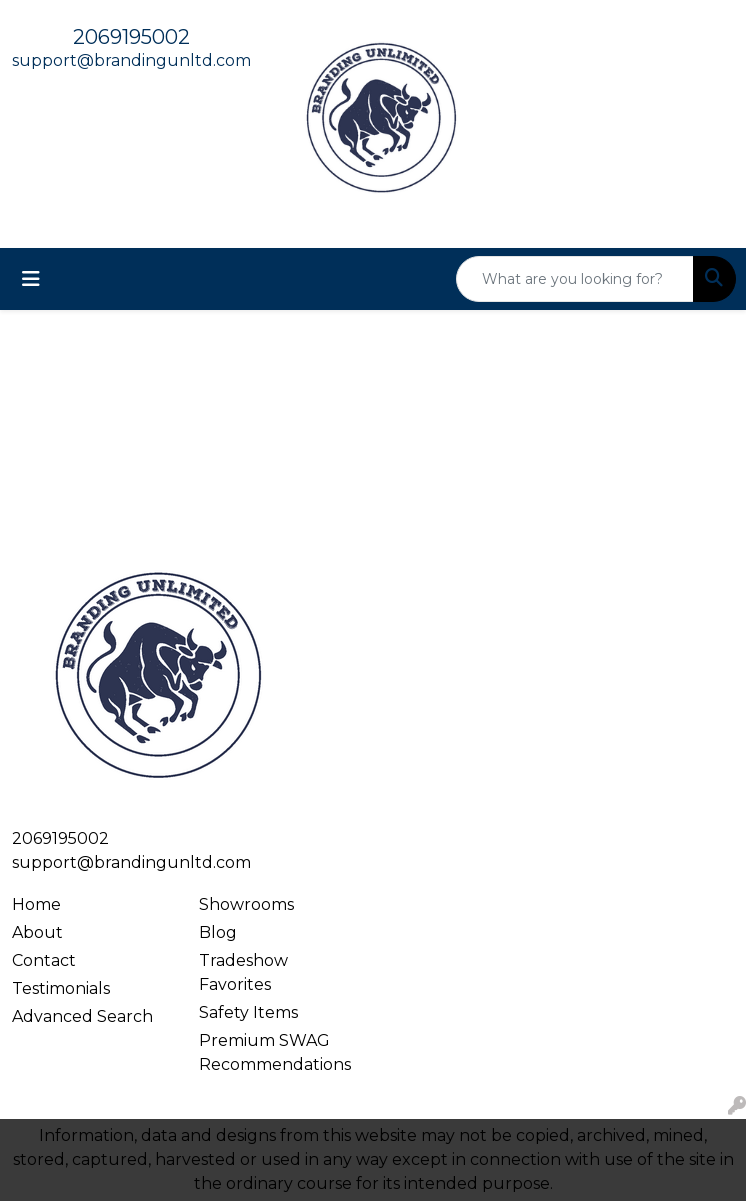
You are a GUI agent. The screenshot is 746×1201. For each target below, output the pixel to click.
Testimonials (61, 988)
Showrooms (246, 904)
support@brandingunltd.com (131, 60)
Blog (218, 932)
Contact (44, 960)
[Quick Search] (575, 279)
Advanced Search (82, 1016)
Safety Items (248, 1012)
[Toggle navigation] (31, 279)
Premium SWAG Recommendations (275, 1052)
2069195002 (131, 37)
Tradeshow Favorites (243, 972)
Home (36, 904)
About (37, 932)
